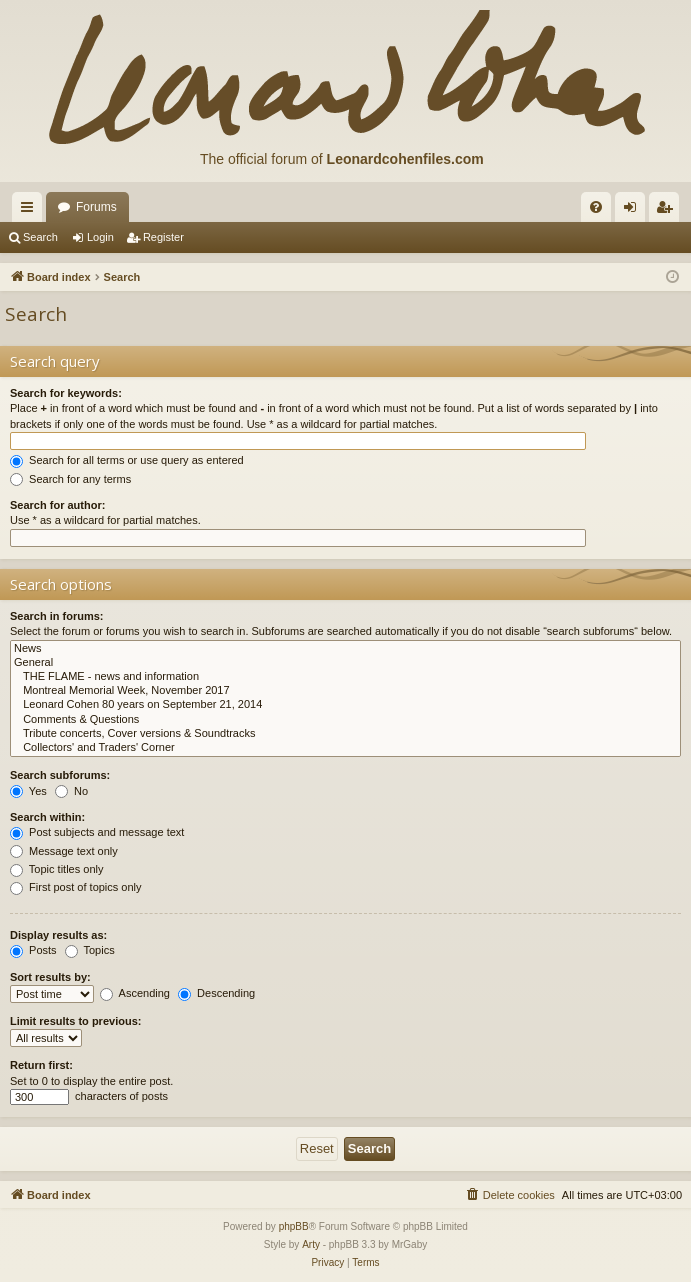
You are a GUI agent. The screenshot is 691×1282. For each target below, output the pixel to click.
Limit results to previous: (75, 1021)
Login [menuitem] (634, 211)
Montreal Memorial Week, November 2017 (345, 691)
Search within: (47, 817)
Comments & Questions (345, 720)
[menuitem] (596, 207)
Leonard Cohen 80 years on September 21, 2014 (345, 705)
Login (100, 237)
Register (163, 237)
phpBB (294, 1226)
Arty (311, 1244)
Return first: (41, 1065)
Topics (90, 950)
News (345, 649)
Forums (96, 207)
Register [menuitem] (668, 211)
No (71, 791)
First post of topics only (76, 887)
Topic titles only (56, 869)
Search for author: (57, 505)
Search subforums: (60, 775)
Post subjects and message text (97, 832)
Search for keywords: (66, 393)
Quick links (31, 211)
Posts (33, 950)
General (345, 663)
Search (40, 237)
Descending (216, 993)
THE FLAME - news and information (345, 677)
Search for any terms (70, 479)
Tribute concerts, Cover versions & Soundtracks (345, 734)
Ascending (135, 993)
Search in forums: (57, 616)
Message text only (64, 851)
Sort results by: (50, 977)
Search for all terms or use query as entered (127, 460)
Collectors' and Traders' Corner (345, 748)
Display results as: (58, 935)
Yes (28, 791)
